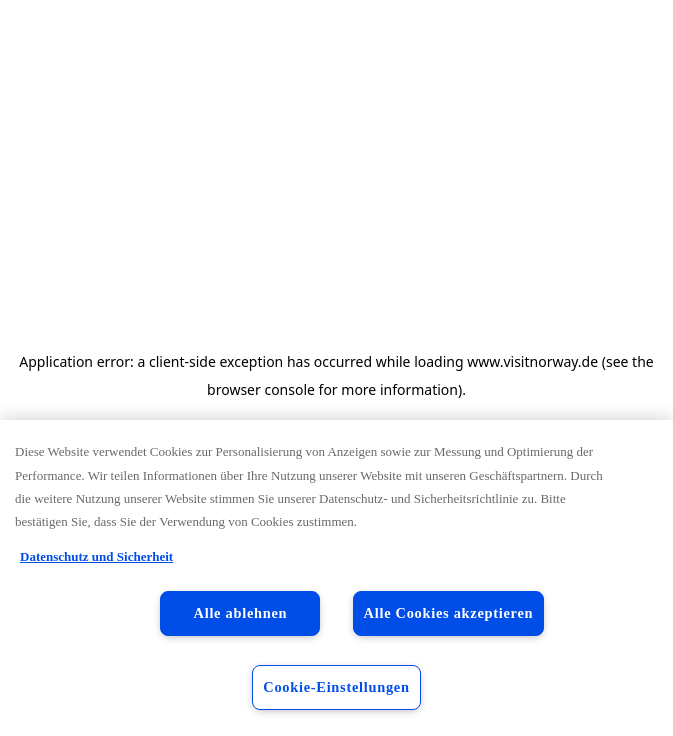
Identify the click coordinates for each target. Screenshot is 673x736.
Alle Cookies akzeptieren (449, 613)
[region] (336, 578)
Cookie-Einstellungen (336, 687)
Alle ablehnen (241, 613)
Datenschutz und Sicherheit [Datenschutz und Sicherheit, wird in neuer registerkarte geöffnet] (96, 556)
